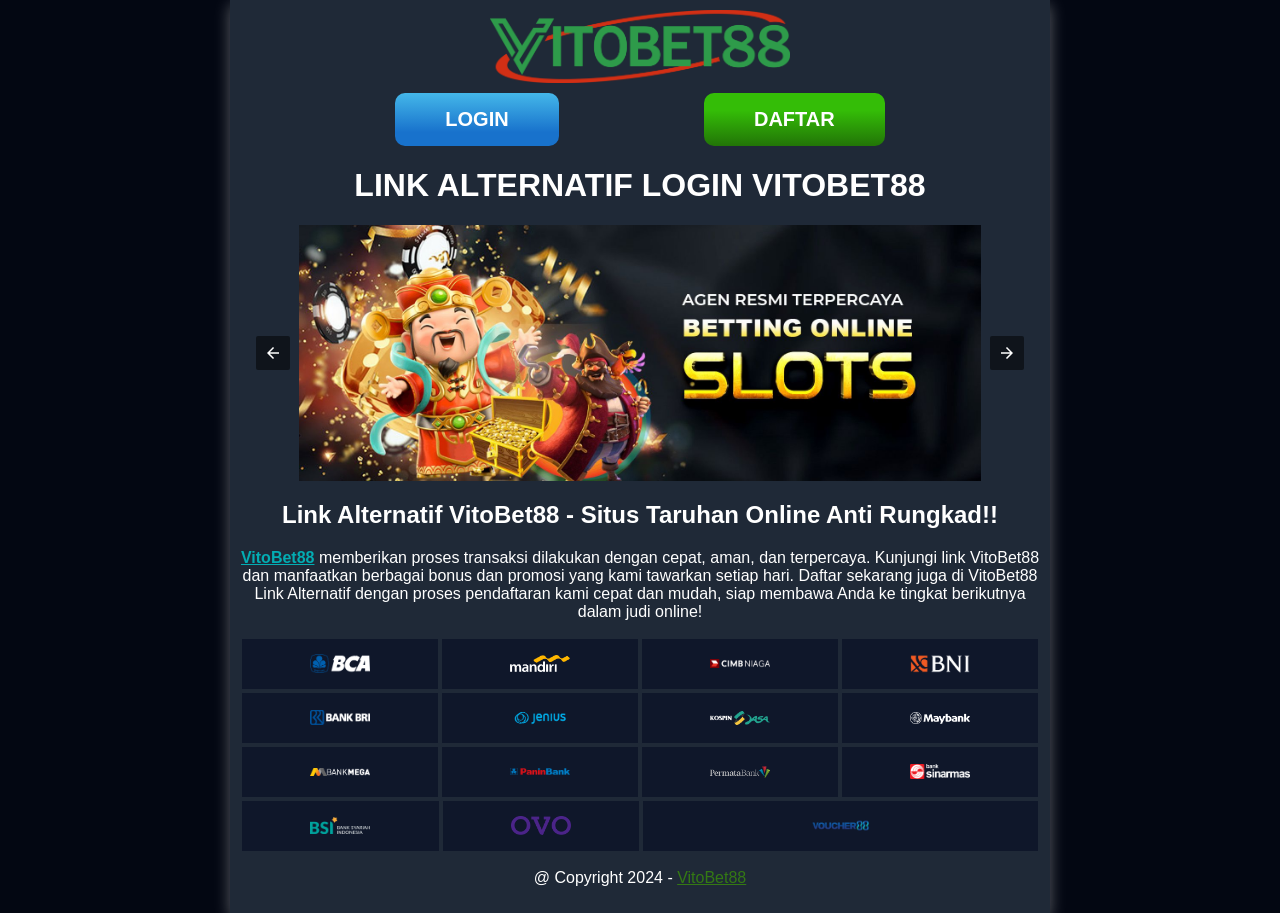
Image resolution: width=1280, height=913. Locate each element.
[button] (273, 353)
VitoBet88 (711, 877)
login (476, 119)
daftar (794, 119)
